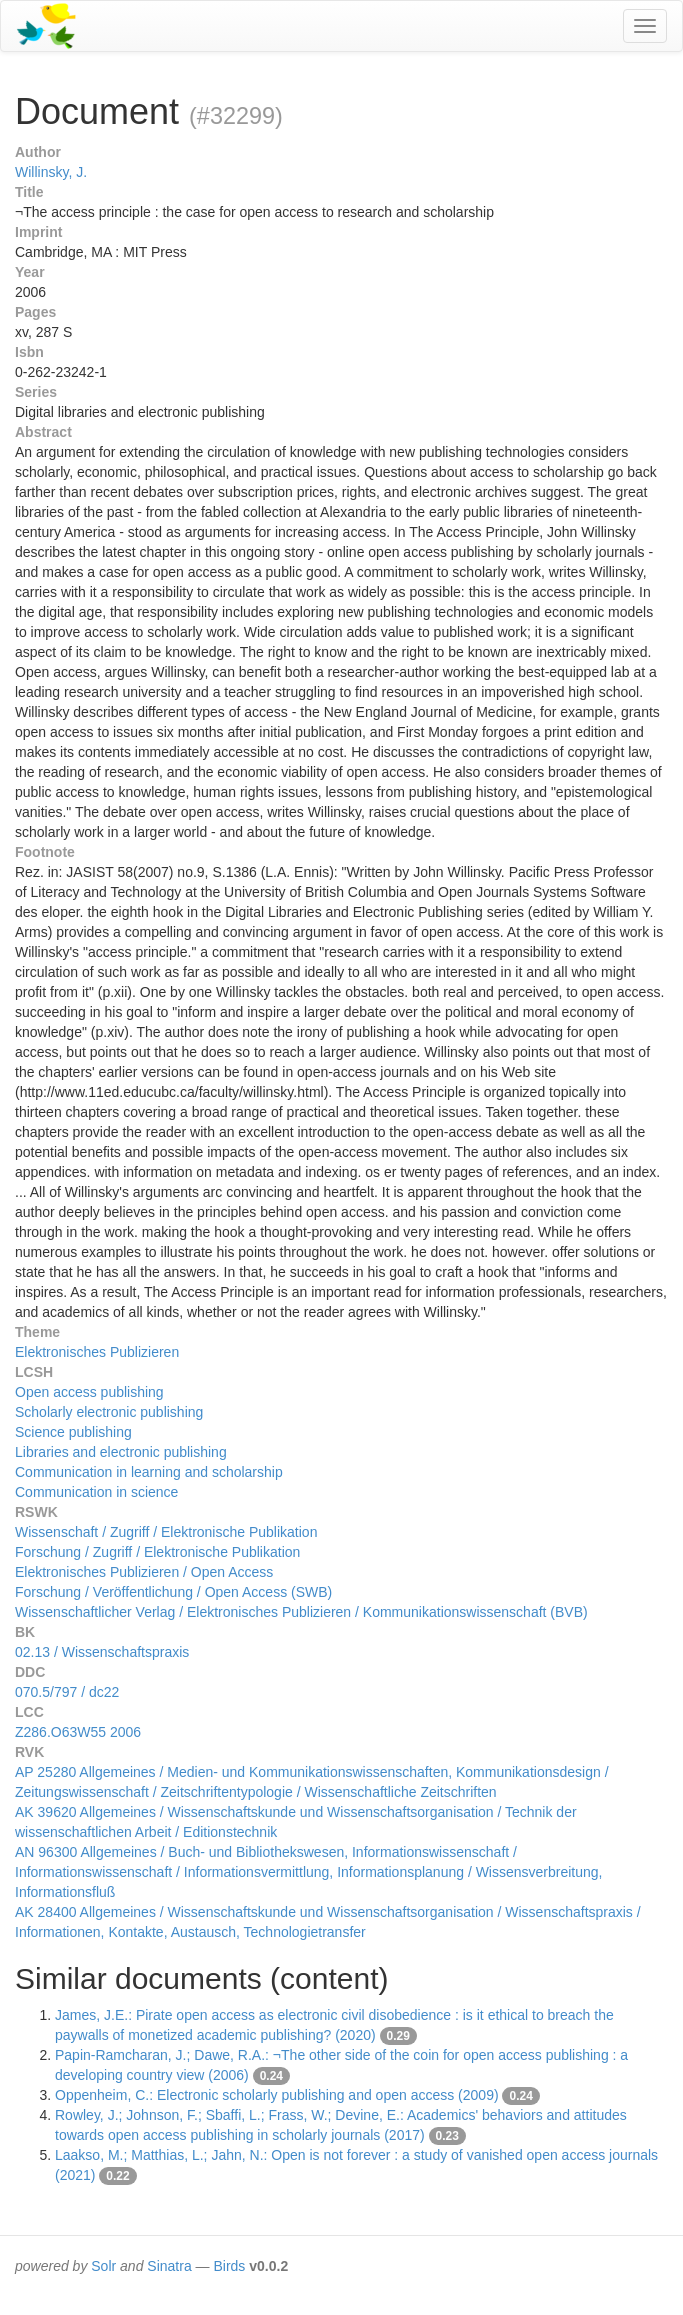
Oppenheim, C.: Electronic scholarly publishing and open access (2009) (277, 2095)
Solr (103, 2266)
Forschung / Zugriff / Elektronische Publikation (157, 1552)
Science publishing (73, 1432)
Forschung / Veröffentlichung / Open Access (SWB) (173, 1592)
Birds (229, 2266)
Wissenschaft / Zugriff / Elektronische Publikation (166, 1532)
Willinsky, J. (51, 172)
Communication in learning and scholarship (149, 1472)
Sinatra (169, 2266)
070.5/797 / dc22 (67, 1692)
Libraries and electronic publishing (121, 1452)
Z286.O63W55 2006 (78, 1732)
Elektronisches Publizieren (97, 1352)
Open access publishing (89, 1392)
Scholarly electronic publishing (109, 1412)
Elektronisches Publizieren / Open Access (144, 1572)
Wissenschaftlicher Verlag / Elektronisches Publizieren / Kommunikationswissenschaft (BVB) (301, 1612)
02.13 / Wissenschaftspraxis (102, 1652)
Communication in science (96, 1492)
